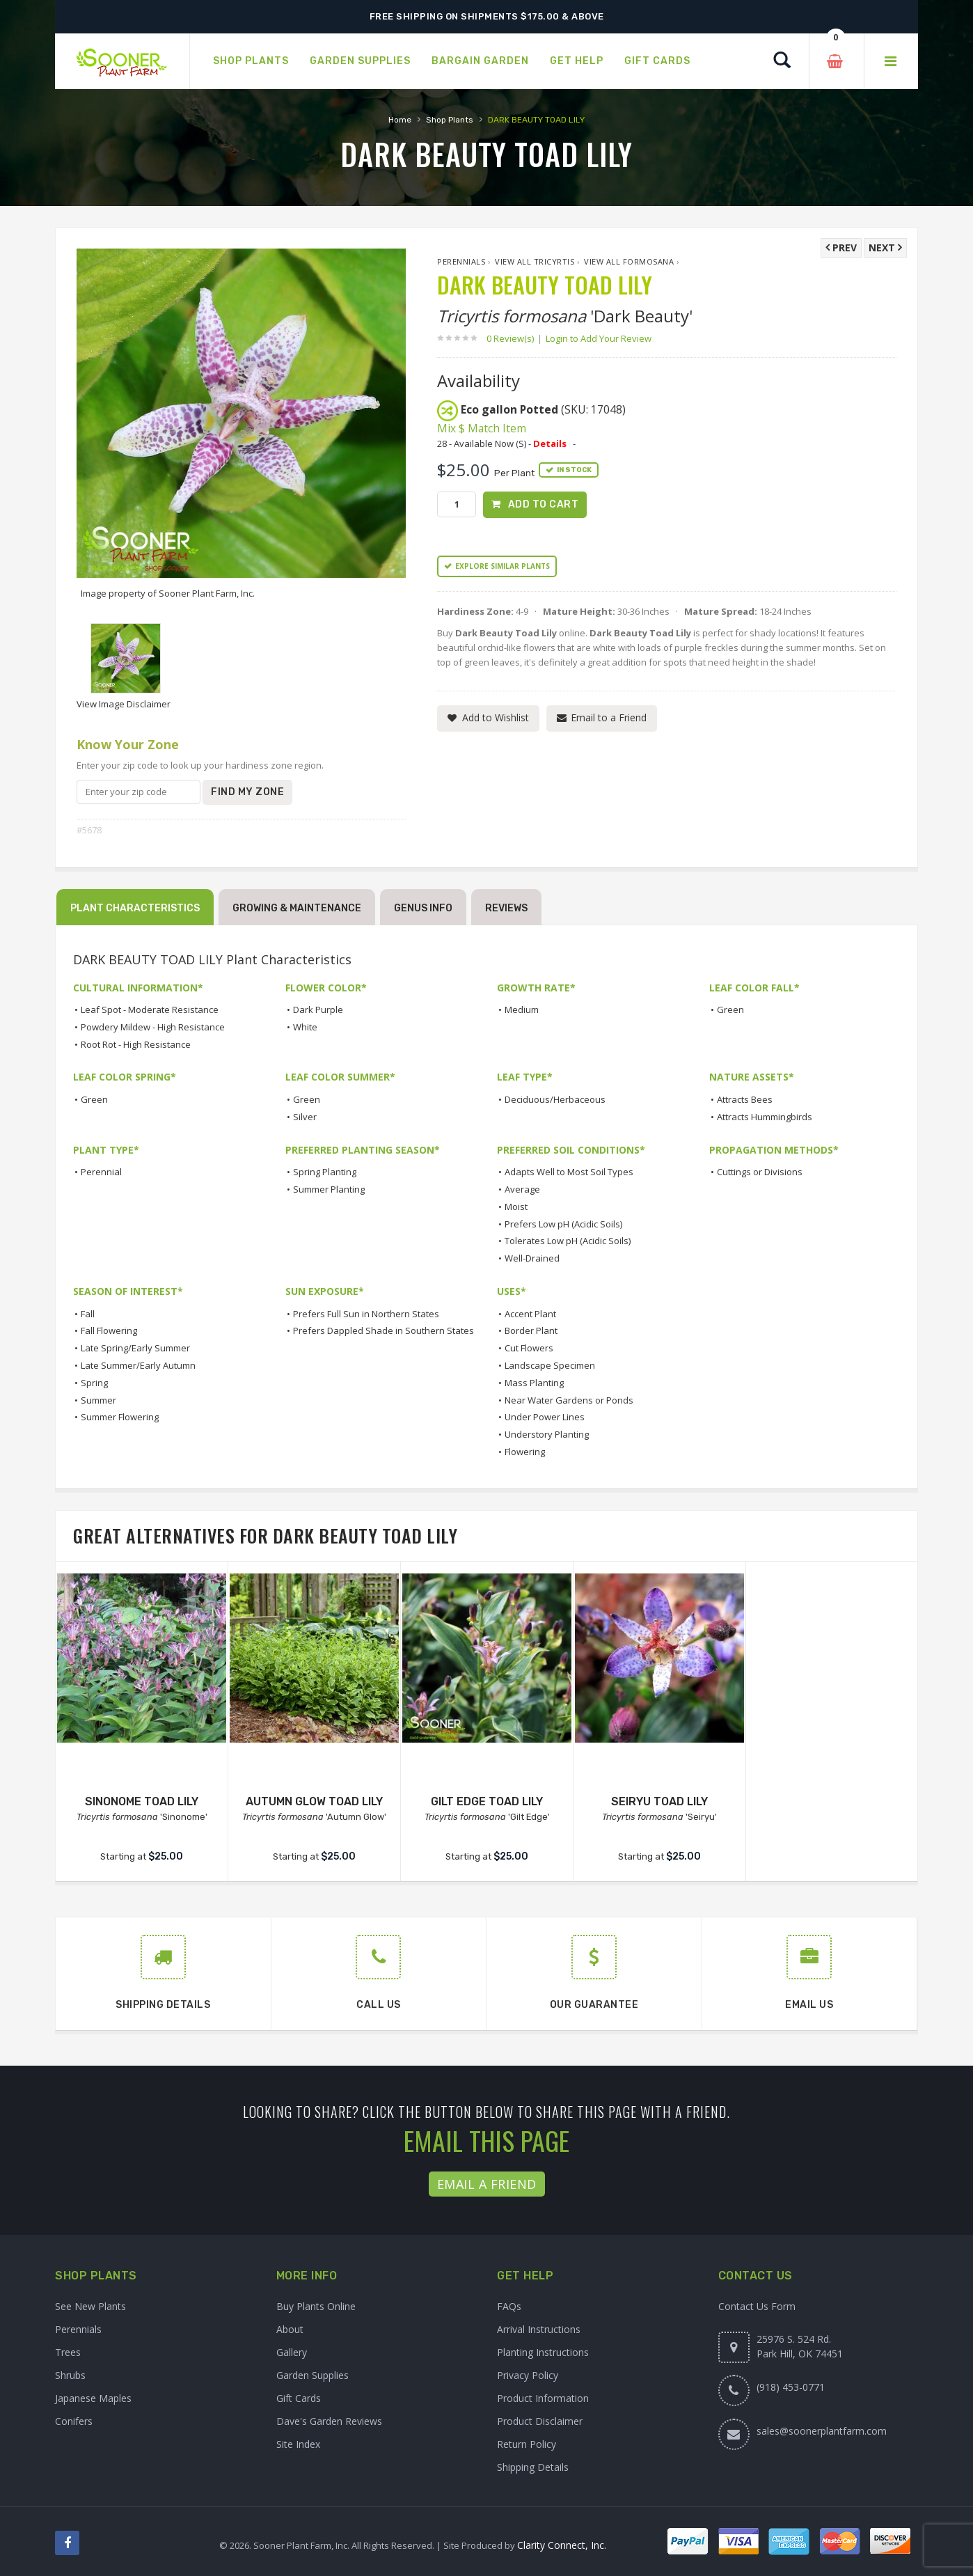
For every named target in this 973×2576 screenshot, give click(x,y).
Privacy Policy (527, 2375)
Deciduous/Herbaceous (555, 1099)
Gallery (291, 2352)
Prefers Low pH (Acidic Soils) (563, 1224)
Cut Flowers (529, 1348)
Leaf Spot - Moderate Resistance (150, 1009)
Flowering (525, 1451)
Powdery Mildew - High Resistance (153, 1027)
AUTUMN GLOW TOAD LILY (314, 1801)
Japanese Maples (93, 2398)
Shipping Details (533, 2467)
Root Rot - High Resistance (136, 1044)
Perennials (461, 261)
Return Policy (526, 2444)
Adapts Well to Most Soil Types (569, 1171)
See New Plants (90, 2306)
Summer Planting (329, 1189)
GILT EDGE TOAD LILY (487, 1801)
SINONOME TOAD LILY (141, 1801)
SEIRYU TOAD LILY (659, 1801)
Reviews (506, 908)
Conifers (74, 2421)
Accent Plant (530, 1313)
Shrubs (70, 2375)
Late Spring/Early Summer (135, 1348)
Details (550, 443)
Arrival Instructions (538, 2329)
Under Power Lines (545, 1417)
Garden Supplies (312, 2375)
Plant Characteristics (135, 908)
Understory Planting (547, 1434)
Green (730, 1009)
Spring (94, 1382)
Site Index (298, 2444)
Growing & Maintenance (296, 908)
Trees (68, 2352)
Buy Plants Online (316, 2306)
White (305, 1027)
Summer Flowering (120, 1417)
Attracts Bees (745, 1099)
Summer (98, 1400)
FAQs (509, 2306)
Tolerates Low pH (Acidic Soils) (568, 1240)
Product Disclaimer (540, 2421)
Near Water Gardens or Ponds (569, 1400)
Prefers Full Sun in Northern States (366, 1313)
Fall (88, 1313)
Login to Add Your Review (598, 338)
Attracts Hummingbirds (764, 1116)
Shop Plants (449, 120)
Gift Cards (298, 2398)
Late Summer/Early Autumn (138, 1365)
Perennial (101, 1171)
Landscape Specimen (550, 1365)
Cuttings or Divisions (759, 1171)
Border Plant (531, 1330)
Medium (522, 1009)
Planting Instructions (543, 2352)
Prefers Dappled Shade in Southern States (383, 1330)
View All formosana (629, 261)
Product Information (543, 2398)
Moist (516, 1206)
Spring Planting (324, 1171)
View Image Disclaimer (124, 704)
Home (399, 120)
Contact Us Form (757, 2306)
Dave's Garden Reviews (329, 2421)
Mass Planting (534, 1382)
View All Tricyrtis (534, 261)
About (289, 2329)
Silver (305, 1116)
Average (522, 1189)
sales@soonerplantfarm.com (822, 2430)
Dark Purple (318, 1009)
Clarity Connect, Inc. (561, 2545)
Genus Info (423, 908)
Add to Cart (543, 504)
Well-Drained (532, 1258)
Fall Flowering (109, 1330)
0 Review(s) (514, 338)
